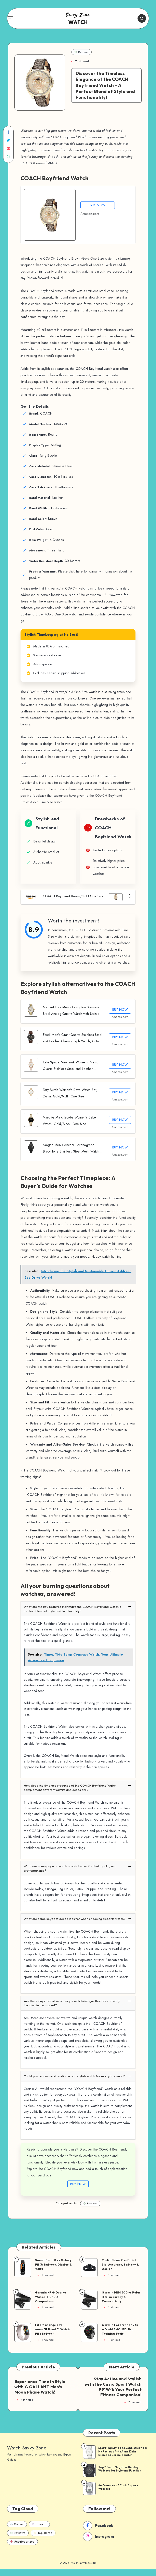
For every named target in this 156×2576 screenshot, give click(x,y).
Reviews (81, 54)
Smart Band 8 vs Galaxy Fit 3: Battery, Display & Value (57, 2273)
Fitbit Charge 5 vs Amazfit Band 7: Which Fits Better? (54, 2338)
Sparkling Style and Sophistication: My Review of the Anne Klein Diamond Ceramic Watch (122, 2458)
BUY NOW (97, 209)
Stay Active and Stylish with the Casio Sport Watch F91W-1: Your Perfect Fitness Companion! (118, 2398)
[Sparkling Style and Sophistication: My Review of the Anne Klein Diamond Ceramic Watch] (89, 2458)
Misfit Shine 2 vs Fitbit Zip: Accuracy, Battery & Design (123, 2273)
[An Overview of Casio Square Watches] (89, 2495)
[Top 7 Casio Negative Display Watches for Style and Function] (89, 2476)
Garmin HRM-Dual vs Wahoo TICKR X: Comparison (56, 2305)
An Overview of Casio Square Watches (118, 2493)
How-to (39, 2531)
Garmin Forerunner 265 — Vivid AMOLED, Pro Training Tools (123, 2338)
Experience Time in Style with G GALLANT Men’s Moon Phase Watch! (39, 2398)
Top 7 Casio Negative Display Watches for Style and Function (119, 2475)
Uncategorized (22, 2548)
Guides (17, 2531)
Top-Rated (43, 2539)
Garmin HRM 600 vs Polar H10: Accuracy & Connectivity (122, 2305)
